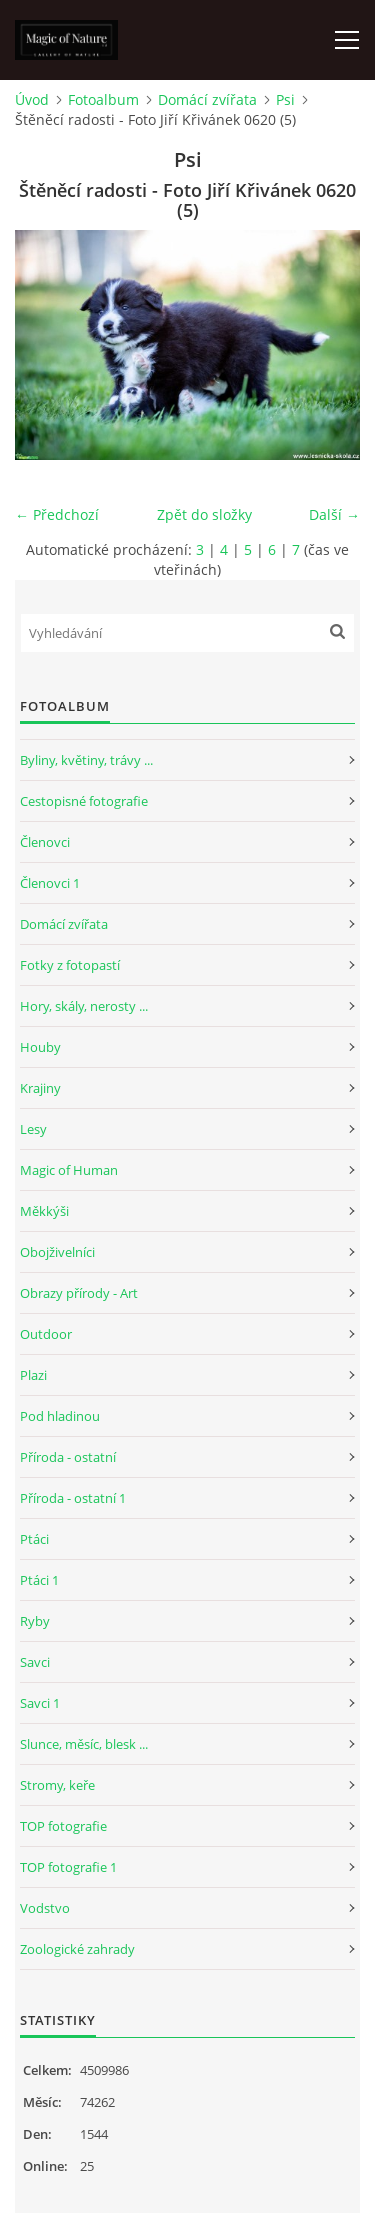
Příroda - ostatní (68, 1457)
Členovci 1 (50, 883)
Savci (35, 1662)
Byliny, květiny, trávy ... (86, 760)
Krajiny (40, 1088)
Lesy (33, 1129)
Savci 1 (40, 1703)
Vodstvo (45, 1908)
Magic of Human (69, 1170)
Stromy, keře (57, 1785)
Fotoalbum (103, 99)
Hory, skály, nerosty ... (84, 1006)
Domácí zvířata (207, 99)
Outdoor (46, 1334)
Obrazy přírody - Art (79, 1293)
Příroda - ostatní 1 (73, 1498)
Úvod (32, 99)
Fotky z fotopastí (70, 965)
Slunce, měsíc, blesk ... (84, 1744)
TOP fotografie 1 (68, 1867)
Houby (40, 1047)
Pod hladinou (60, 1416)
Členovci (45, 842)
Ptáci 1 (39, 1580)
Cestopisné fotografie (84, 801)
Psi (285, 99)
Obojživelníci (57, 1252)
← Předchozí (57, 514)
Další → (334, 514)
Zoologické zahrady (77, 1949)
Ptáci (34, 1539)
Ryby (35, 1621)
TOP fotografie (63, 1826)
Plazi (33, 1375)
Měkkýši (44, 1211)
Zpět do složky (204, 514)
